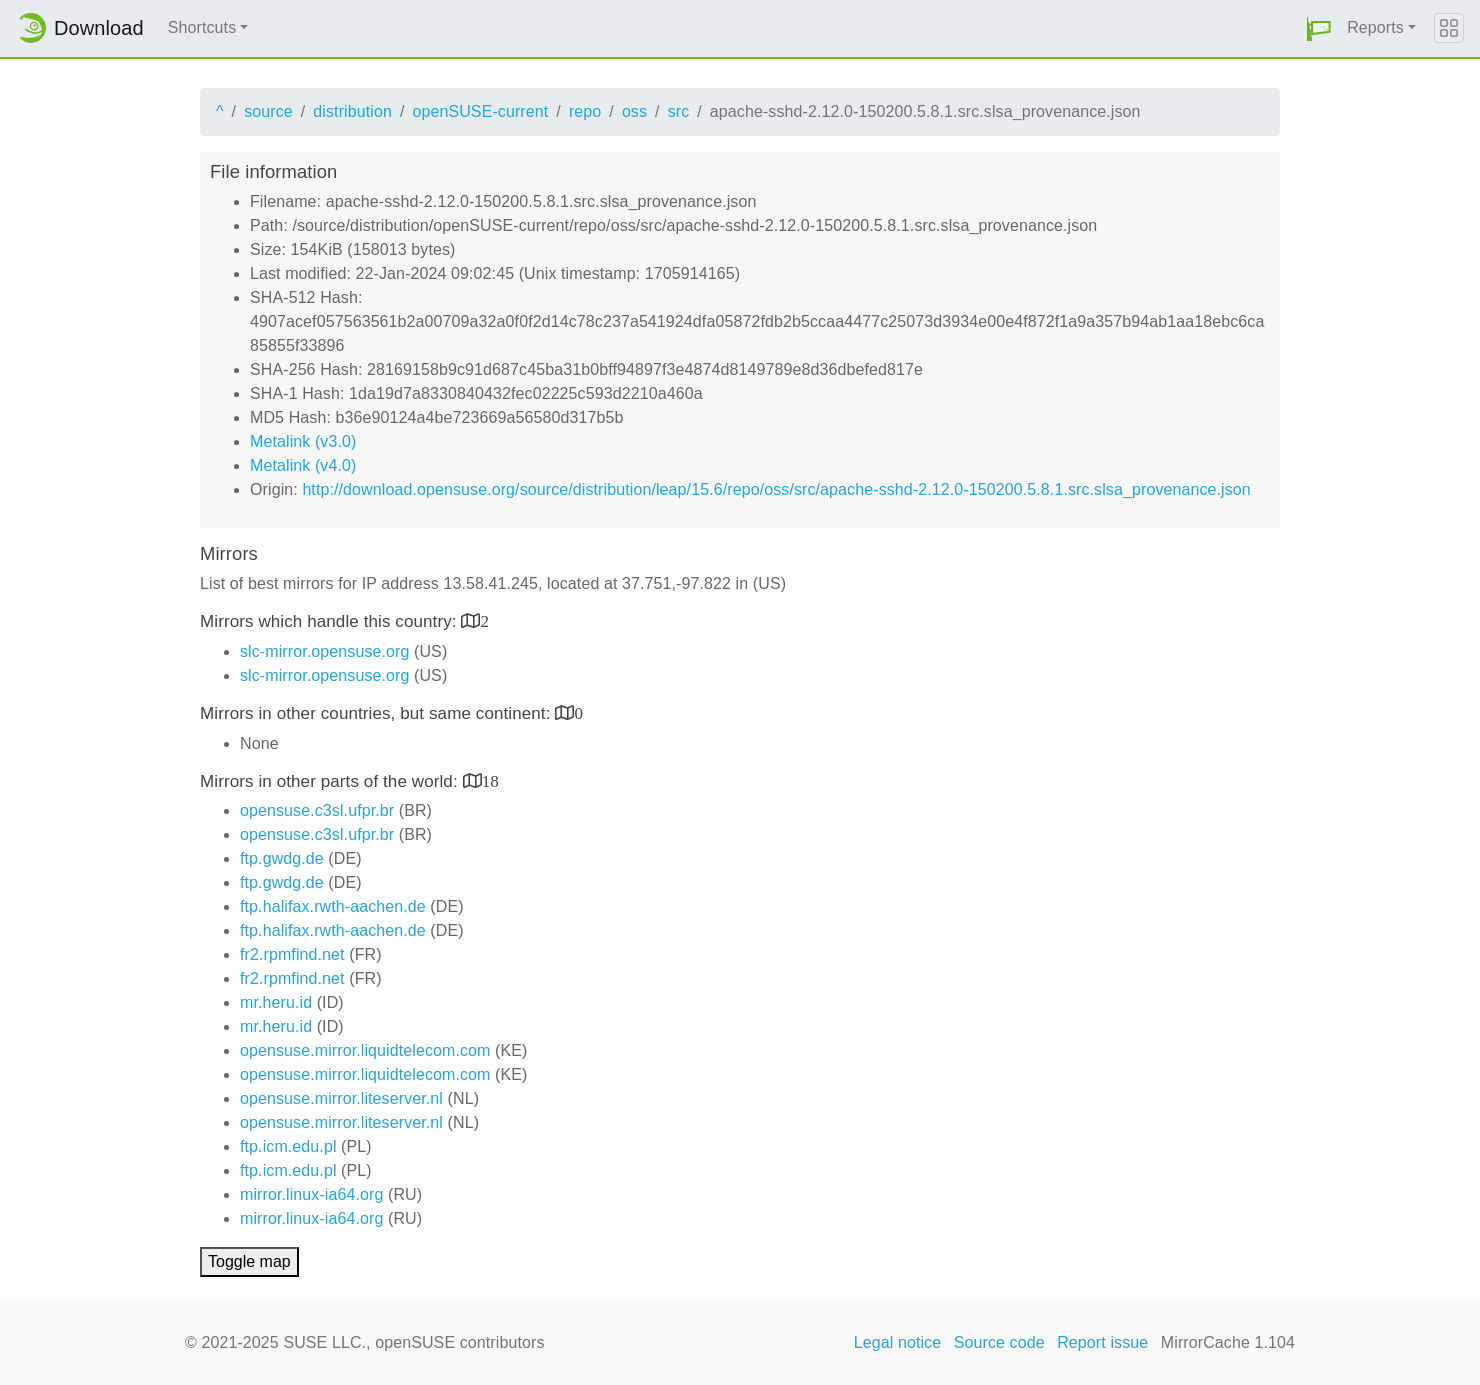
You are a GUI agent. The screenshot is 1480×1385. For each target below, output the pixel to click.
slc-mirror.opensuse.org (324, 651)
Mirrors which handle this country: (330, 621)
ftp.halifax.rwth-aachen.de (333, 906)
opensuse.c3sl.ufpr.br (317, 810)
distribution (352, 111)
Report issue (1102, 1342)
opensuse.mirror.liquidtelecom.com (365, 1050)
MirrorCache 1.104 (1228, 1342)
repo (585, 111)
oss (634, 111)
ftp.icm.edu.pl (288, 1146)
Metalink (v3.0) (303, 441)
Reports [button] (1375, 27)
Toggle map (249, 1261)
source (268, 111)
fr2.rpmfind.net (292, 954)
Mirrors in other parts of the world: (331, 781)
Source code (999, 1342)
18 (490, 780)
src (679, 111)
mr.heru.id (276, 1002)
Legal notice (898, 1342)
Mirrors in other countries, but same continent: (377, 713)
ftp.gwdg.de (282, 858)
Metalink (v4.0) (303, 465)
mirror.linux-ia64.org (311, 1194)
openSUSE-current (480, 111)
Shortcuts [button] (202, 27)
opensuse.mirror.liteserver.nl (341, 1098)
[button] (1319, 28)
